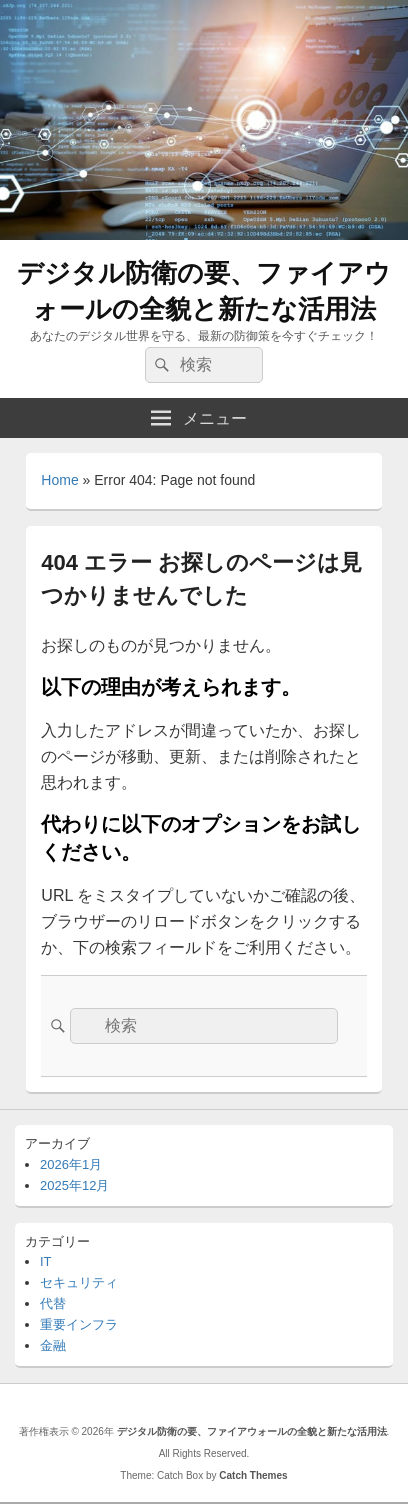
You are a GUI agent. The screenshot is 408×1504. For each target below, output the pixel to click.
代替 (53, 1303)
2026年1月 (71, 1164)
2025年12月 (74, 1185)
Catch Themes (253, 1475)
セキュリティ (79, 1282)
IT (46, 1261)
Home (59, 480)
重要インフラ (79, 1324)
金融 (53, 1345)
